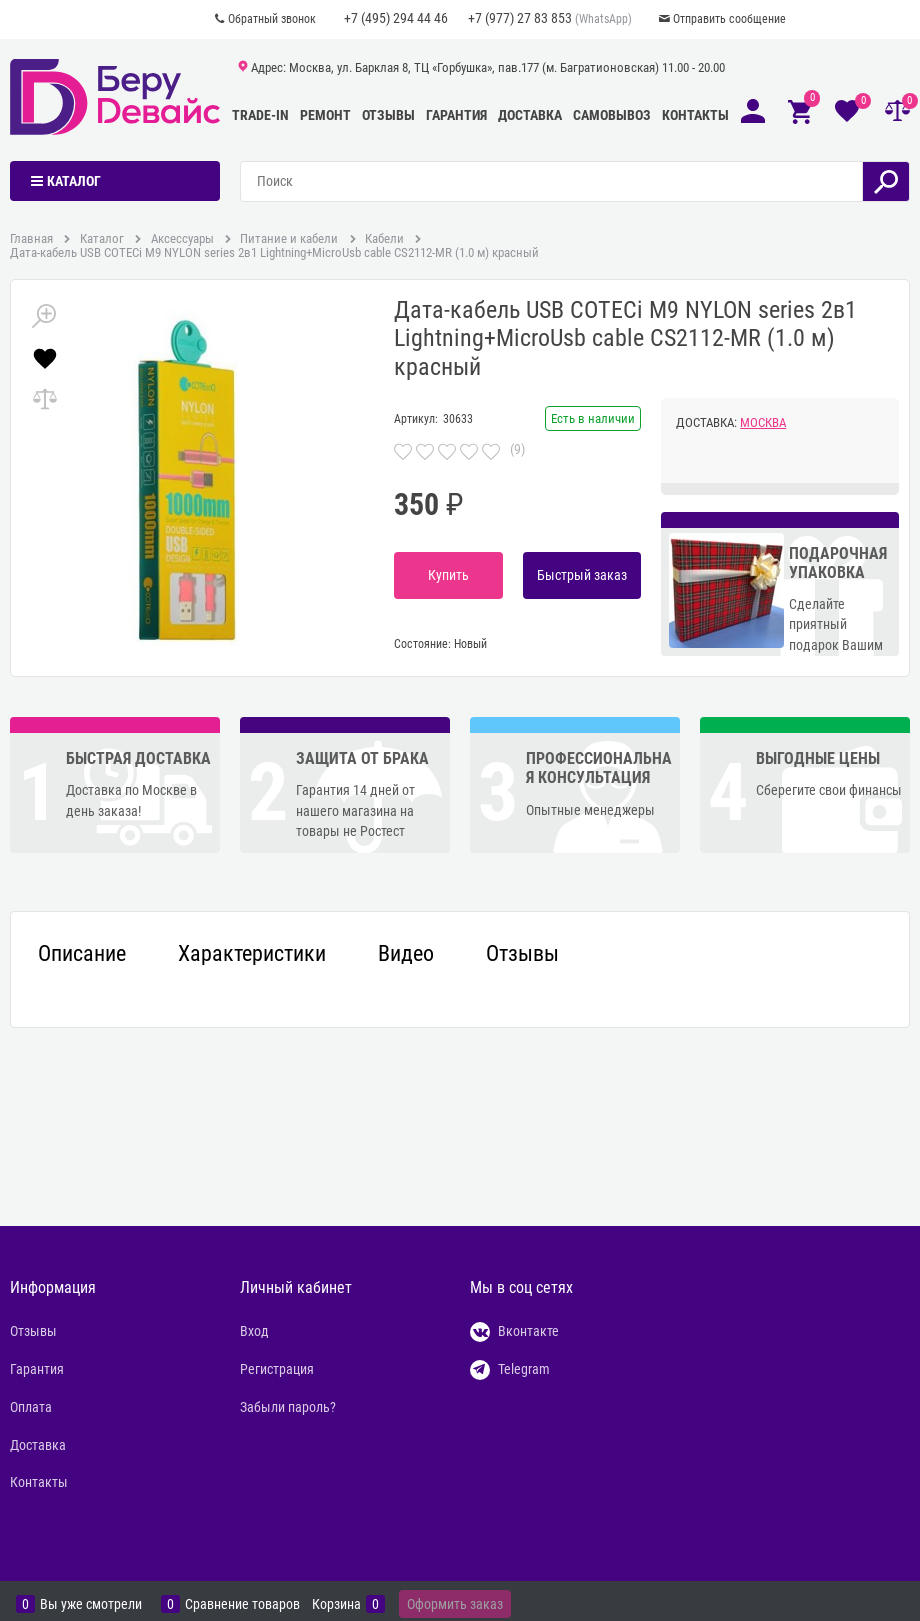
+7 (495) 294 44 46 (396, 18)
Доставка (530, 115)
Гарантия (456, 115)
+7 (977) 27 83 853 (520, 18)
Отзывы (388, 115)
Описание (82, 954)
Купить (448, 575)
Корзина (336, 1604)
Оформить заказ (455, 1604)
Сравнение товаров (242, 1604)
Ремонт (325, 115)
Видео (406, 954)
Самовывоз (612, 115)
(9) (517, 449)
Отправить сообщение (729, 19)
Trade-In (260, 115)
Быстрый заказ (582, 575)
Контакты (695, 115)
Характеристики (252, 954)
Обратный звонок (272, 19)
